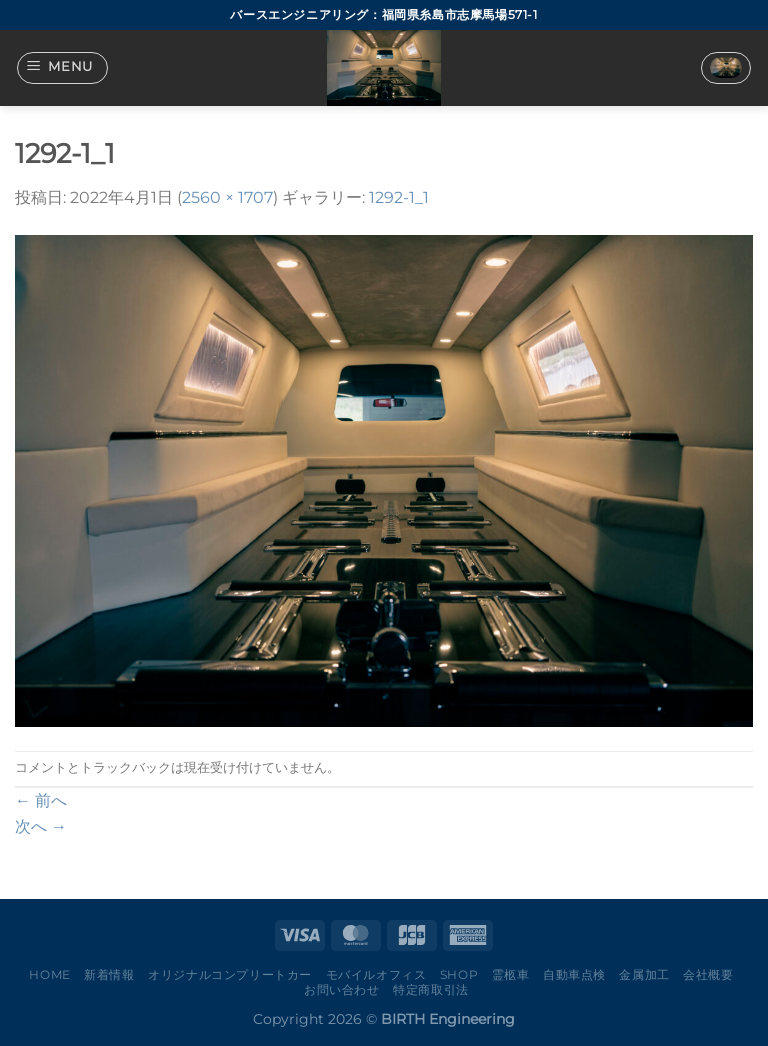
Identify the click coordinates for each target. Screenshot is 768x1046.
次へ (41, 826)
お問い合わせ (342, 989)
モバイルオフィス (376, 974)
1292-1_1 (399, 197)
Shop (459, 974)
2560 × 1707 (227, 197)
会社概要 (708, 974)
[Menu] (63, 68)
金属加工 (644, 974)
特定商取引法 (431, 989)
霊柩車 (511, 974)
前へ (41, 800)
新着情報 (109, 974)
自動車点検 (574, 974)
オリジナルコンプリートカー (230, 974)
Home (49, 974)
